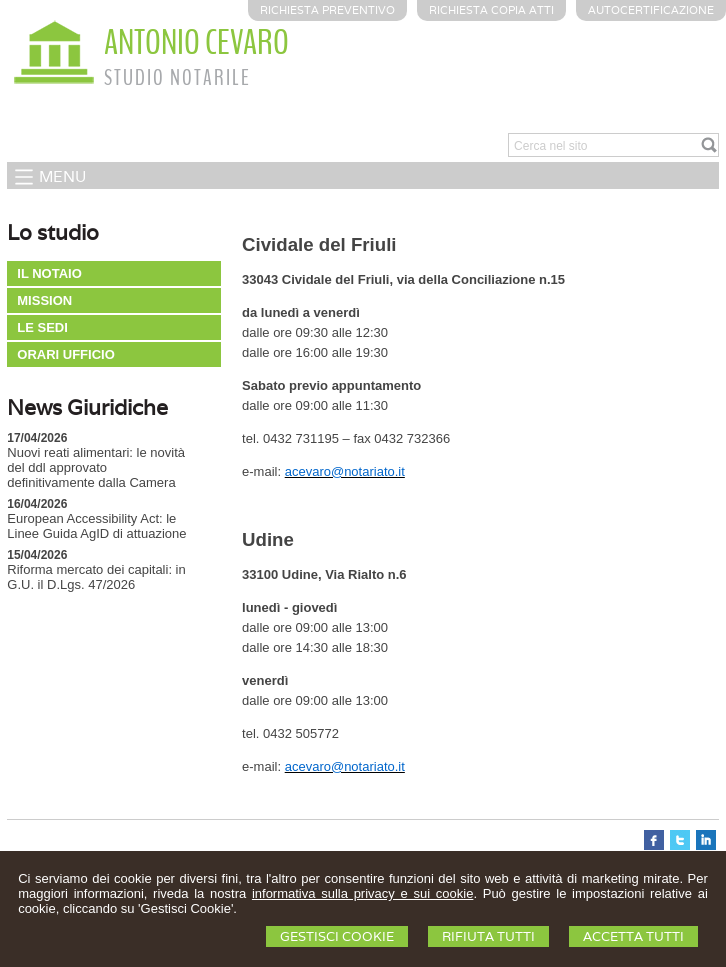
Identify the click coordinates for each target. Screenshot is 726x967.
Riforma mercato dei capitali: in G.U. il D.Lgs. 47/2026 (96, 577)
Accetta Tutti (633, 936)
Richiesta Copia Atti (491, 10)
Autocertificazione (651, 10)
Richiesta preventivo (327, 10)
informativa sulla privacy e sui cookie (362, 893)
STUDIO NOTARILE (177, 78)
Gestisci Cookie (337, 936)
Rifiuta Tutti (488, 936)
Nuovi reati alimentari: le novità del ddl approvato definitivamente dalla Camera (96, 467)
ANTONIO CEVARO (196, 42)
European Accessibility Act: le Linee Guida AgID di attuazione (96, 526)
